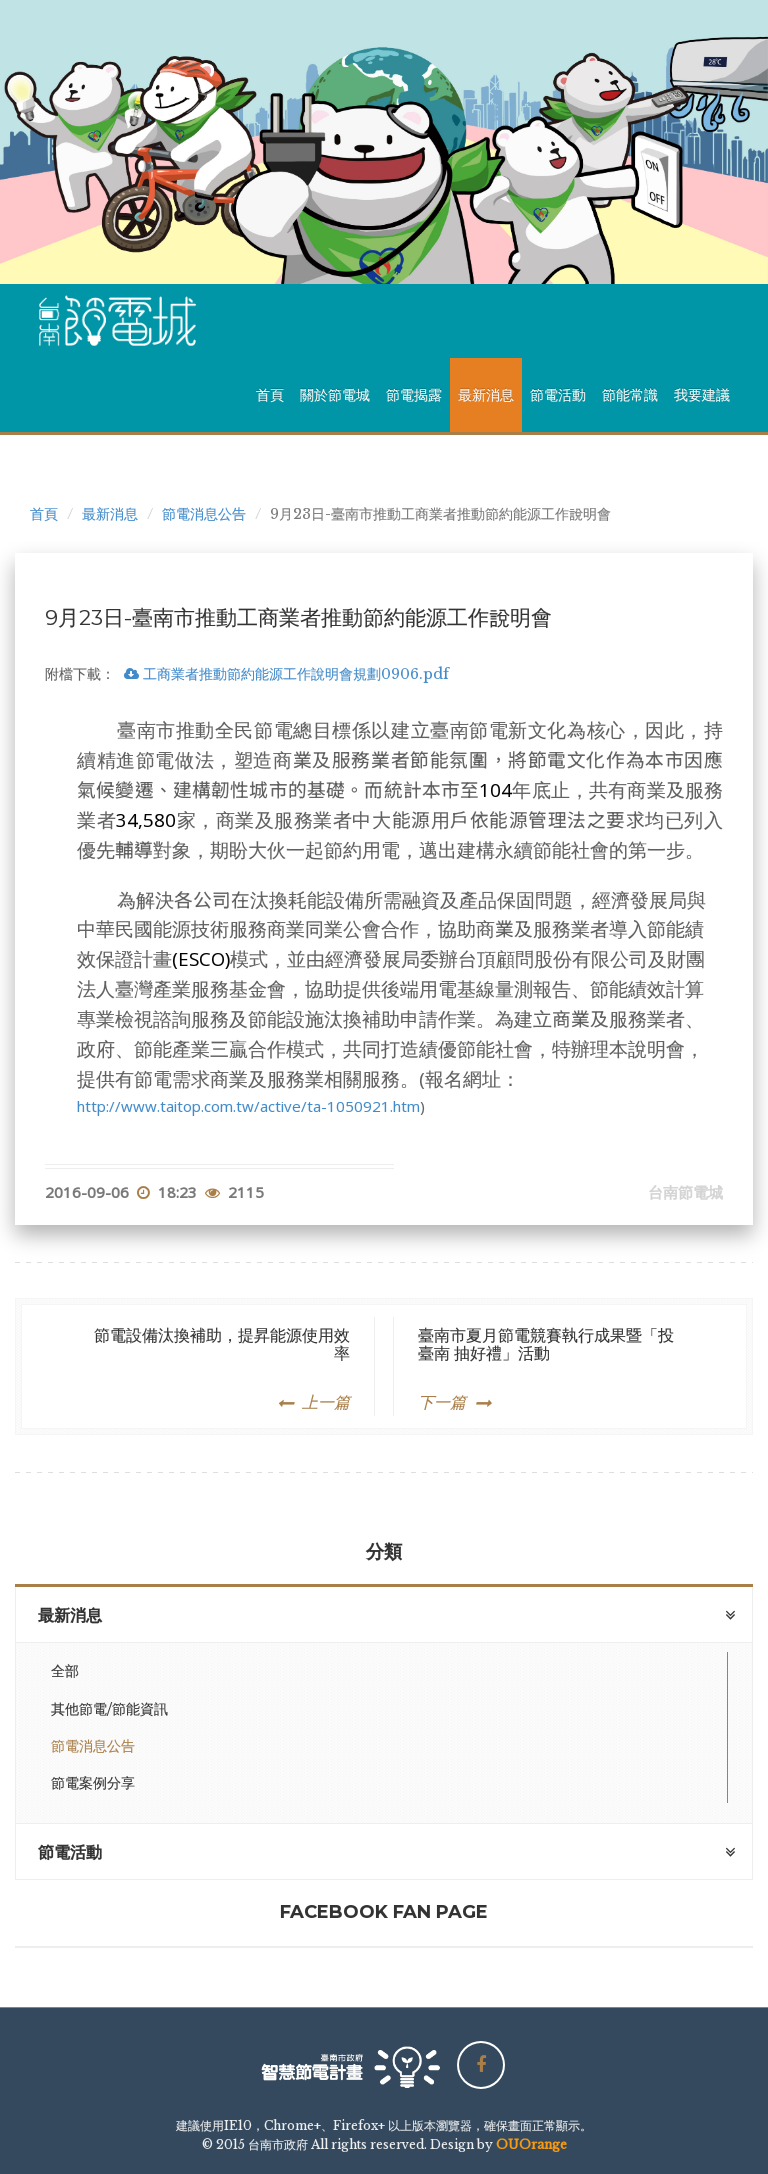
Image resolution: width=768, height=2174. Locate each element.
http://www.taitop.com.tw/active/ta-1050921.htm (248, 1106)
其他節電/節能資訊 (109, 1709)
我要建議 (702, 395)
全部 (65, 1671)
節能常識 (630, 395)
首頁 (270, 395)
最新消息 (486, 395)
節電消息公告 (204, 514)
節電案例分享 (93, 1783)
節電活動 (558, 395)
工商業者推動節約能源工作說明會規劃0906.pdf (286, 674)
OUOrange (531, 2144)
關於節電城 (335, 395)
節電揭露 (414, 395)
